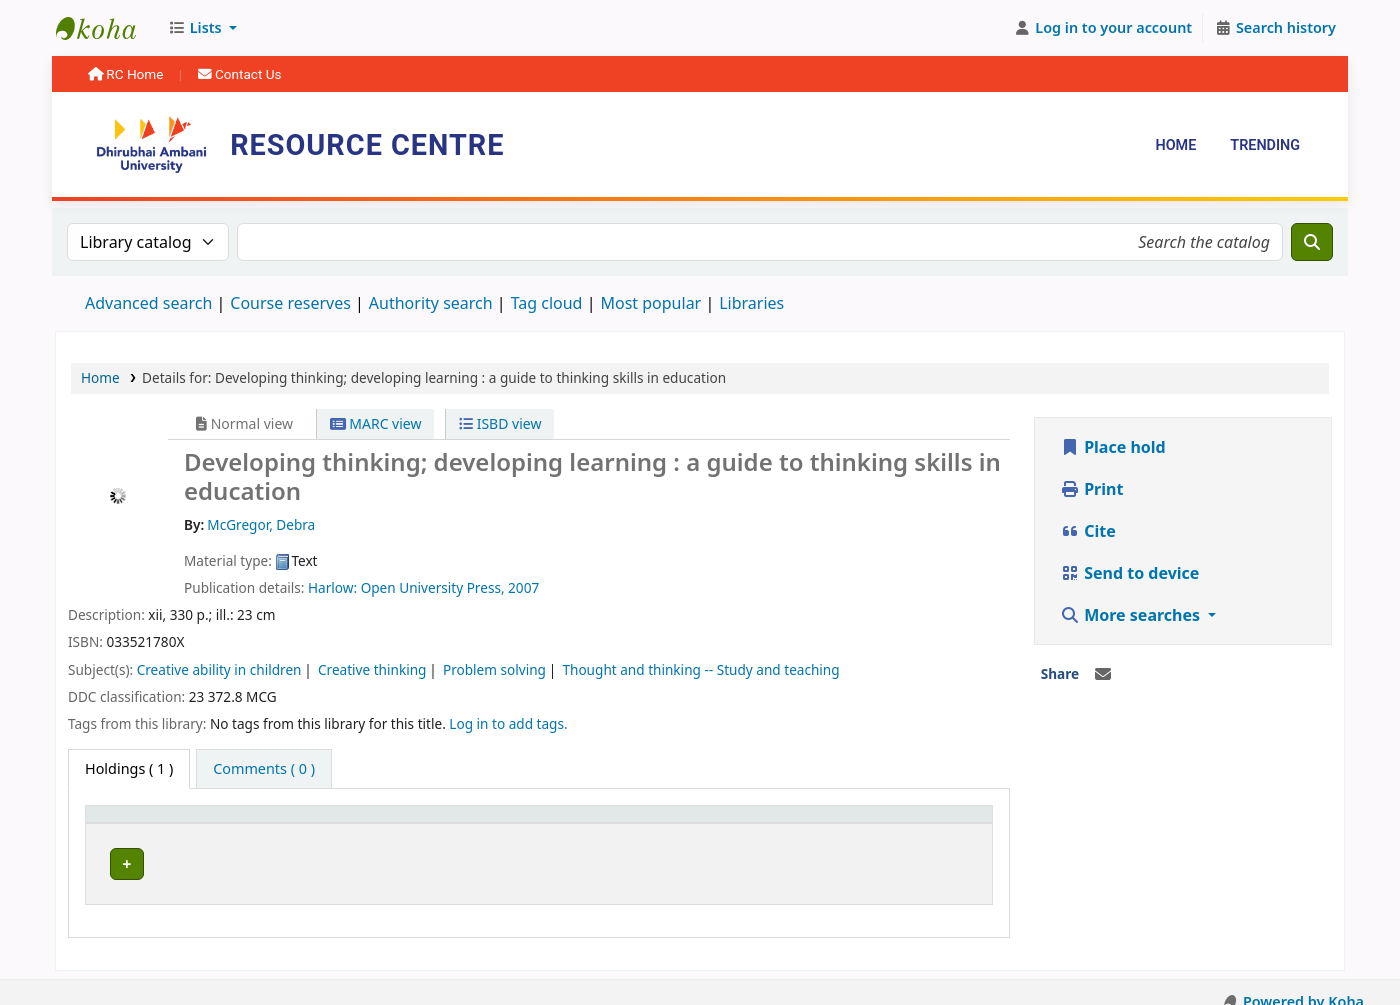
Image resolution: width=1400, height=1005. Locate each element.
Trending (1265, 145)
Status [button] (730, 823)
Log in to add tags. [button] (508, 723)
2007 (523, 587)
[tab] (264, 769)
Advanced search (148, 303)
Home (1175, 145)
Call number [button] (547, 823)
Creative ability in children (219, 669)
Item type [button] (129, 823)
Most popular (650, 303)
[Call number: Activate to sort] (597, 823)
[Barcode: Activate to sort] (913, 823)
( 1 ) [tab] (129, 768)
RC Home (127, 74)
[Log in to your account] (1103, 28)
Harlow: (334, 587)
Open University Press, (434, 587)
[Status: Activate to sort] (767, 823)
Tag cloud (547, 303)
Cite (1088, 531)
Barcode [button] (873, 823)
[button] (202, 28)
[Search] (1312, 242)
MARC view (376, 423)
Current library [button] (323, 823)
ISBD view (500, 423)
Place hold (1113, 447)
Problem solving (494, 669)
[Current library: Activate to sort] (379, 823)
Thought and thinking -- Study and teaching (700, 669)
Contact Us (240, 74)
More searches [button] (1132, 615)
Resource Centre (106, 28)
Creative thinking (372, 669)
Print (1091, 489)
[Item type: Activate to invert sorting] (174, 823)
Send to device (1129, 573)
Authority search (431, 303)
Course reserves (290, 303)
